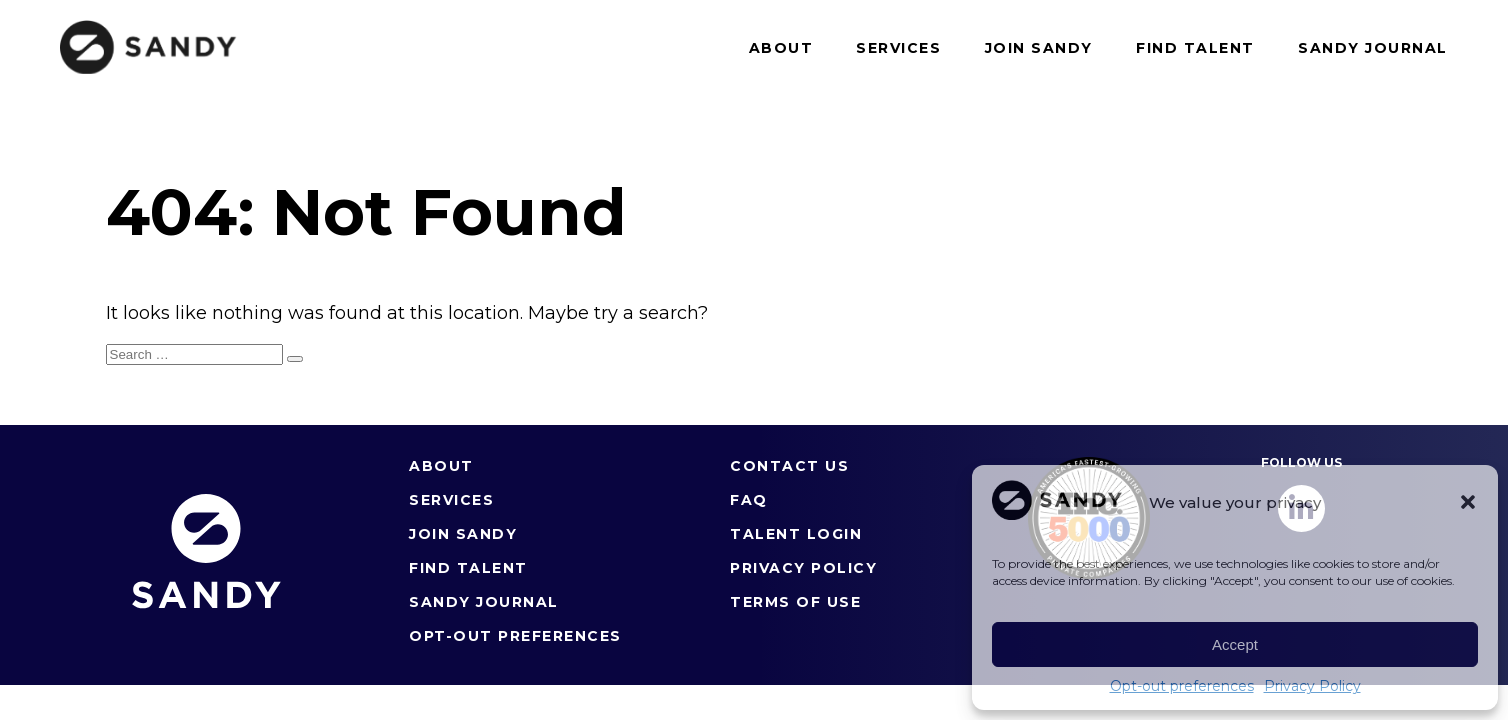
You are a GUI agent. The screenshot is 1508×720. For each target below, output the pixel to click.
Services (898, 48)
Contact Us (789, 466)
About (781, 48)
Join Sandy (1039, 48)
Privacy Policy (1312, 686)
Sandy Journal (1373, 48)
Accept (1235, 644)
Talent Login (796, 534)
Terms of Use (795, 602)
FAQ (749, 500)
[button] (1468, 502)
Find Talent (1195, 48)
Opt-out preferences (1182, 686)
